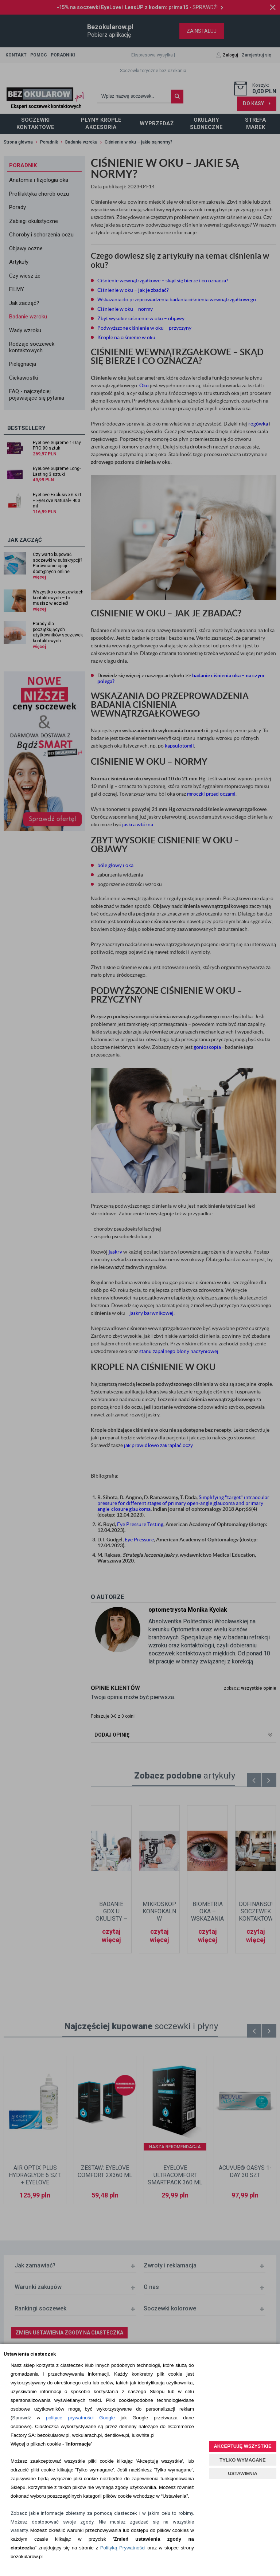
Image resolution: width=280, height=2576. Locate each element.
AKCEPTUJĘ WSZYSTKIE (242, 2446)
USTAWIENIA (242, 2473)
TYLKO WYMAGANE (242, 2460)
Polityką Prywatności (122, 2547)
